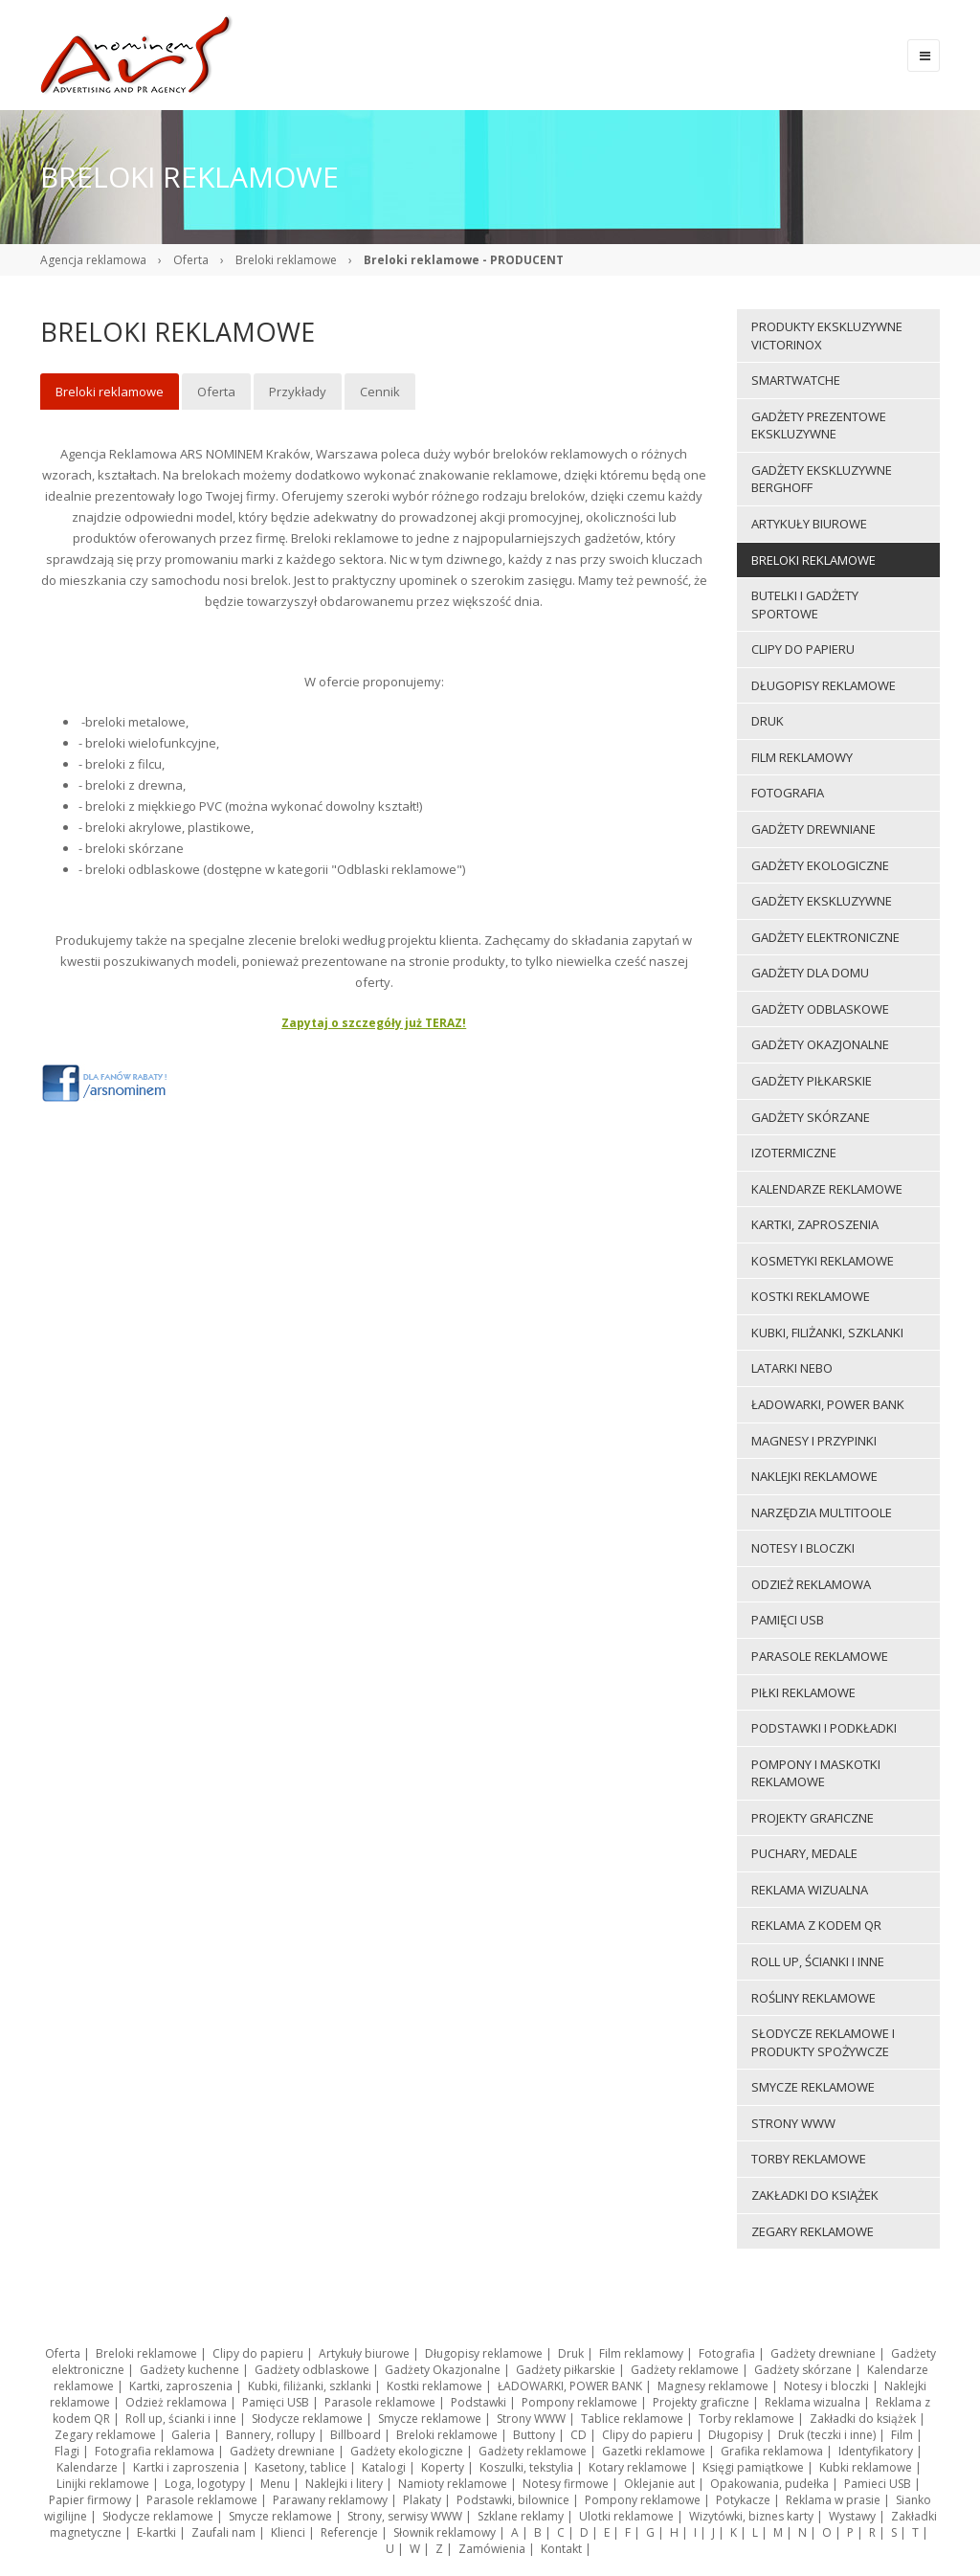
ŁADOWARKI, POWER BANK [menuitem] (827, 1404)
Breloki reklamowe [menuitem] (110, 391)
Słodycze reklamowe (307, 2418)
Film (902, 2435)
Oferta (191, 260)
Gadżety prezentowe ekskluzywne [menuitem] (818, 425)
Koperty (442, 2467)
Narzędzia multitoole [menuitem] (821, 1512)
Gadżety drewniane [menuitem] (813, 829)
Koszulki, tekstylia (526, 2467)
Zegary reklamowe (105, 2435)
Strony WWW (531, 2418)
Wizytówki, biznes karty (751, 2516)
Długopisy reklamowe (484, 2353)
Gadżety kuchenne (189, 2370)
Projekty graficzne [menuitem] (812, 1817)
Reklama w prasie (833, 2500)
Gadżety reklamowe (685, 2370)
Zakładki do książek (863, 2418)
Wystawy (852, 2516)
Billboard (355, 2435)
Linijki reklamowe (102, 2483)
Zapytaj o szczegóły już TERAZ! (373, 1023)
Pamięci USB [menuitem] (787, 1619)
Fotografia (727, 2353)
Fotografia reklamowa (154, 2451)
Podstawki (478, 2402)
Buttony (534, 2435)
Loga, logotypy (205, 2483)
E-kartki (156, 2532)
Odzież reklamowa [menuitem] (811, 1584)
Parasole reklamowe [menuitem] (819, 1656)
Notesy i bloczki (826, 2386)
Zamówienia (491, 2549)
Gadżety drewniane (823, 2353)
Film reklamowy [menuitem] (802, 757)
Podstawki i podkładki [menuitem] (824, 1727)
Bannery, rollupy (270, 2435)
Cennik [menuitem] (380, 391)
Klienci (288, 2532)
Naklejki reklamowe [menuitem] (814, 1476)
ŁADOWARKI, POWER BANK (570, 2386)
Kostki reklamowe (434, 2386)
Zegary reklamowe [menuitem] (812, 2231)
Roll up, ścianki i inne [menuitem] (817, 1961)
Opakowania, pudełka (769, 2483)
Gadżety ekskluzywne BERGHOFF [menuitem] (821, 479)
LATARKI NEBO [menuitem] (792, 1368)
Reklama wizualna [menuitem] (809, 1889)
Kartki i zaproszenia (186, 2467)
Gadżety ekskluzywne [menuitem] (821, 900)
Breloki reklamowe (286, 260)
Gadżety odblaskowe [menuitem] (820, 1009)
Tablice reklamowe (632, 2418)
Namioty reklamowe (452, 2483)
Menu (275, 2483)
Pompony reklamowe (579, 2402)
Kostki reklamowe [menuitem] (810, 1296)
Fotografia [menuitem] (787, 792)
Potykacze (743, 2500)
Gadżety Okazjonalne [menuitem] (820, 1044)
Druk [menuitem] (767, 720)
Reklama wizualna (812, 2402)
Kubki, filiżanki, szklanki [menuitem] (827, 1332)
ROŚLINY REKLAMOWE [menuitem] (813, 1997)
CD (578, 2435)
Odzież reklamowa (176, 2402)
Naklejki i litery (344, 2483)
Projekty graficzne (701, 2402)
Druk (571, 2353)
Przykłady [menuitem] (297, 391)
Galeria (191, 2435)
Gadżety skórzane (803, 2370)
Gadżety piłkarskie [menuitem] (811, 1080)
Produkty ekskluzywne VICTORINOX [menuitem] (826, 335)
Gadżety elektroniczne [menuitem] (825, 937)
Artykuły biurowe (364, 2353)
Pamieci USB (877, 2483)
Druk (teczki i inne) (827, 2435)
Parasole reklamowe (379, 2402)
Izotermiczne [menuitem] (793, 1152)
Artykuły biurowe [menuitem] (809, 523)
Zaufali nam (223, 2532)
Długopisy (735, 2435)
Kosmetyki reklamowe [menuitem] (822, 1260)
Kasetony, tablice (300, 2467)
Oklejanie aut (659, 2483)
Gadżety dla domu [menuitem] (810, 972)
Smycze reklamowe (429, 2418)
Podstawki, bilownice (513, 2500)
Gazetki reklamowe (653, 2451)
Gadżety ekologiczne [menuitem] (820, 865)
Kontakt (561, 2549)
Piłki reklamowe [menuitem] (803, 1692)
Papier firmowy (90, 2500)
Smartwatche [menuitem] (795, 380)
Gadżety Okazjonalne (443, 2370)
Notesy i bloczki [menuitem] (803, 1548)
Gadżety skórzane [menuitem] (810, 1117)
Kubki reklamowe (865, 2467)
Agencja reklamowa (93, 260)
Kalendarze (87, 2467)
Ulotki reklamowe (626, 2516)
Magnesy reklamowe (712, 2386)
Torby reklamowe (746, 2418)
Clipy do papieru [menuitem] (803, 649)
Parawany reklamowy (330, 2500)
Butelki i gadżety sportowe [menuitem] (804, 604)
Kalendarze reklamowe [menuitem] (826, 1189)
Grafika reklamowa (772, 2451)
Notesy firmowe (566, 2483)
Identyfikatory (875, 2451)
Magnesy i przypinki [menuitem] (814, 1440)
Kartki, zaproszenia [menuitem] (815, 1224)
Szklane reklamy (521, 2516)
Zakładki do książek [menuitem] (815, 2195)
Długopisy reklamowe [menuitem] (823, 685)
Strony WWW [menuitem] (793, 2123)
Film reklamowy (641, 2353)
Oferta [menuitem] (216, 391)
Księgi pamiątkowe (753, 2467)
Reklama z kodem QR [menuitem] (816, 1925)
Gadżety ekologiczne (406, 2451)
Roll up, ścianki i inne (180, 2418)
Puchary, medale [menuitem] (804, 1853)
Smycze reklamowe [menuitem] (813, 2086)
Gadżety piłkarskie (565, 2370)
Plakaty (422, 2500)
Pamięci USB (275, 2402)
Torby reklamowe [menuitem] (808, 2158)
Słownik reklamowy (444, 2532)
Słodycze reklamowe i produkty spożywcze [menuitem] (823, 2042)
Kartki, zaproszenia (181, 2386)
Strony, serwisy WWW (404, 2516)
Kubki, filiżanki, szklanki (309, 2386)
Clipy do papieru (257, 2353)
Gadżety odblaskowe (312, 2370)
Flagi (67, 2451)
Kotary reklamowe (638, 2467)
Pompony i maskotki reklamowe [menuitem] (815, 1773)
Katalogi (384, 2467)
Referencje (349, 2532)
